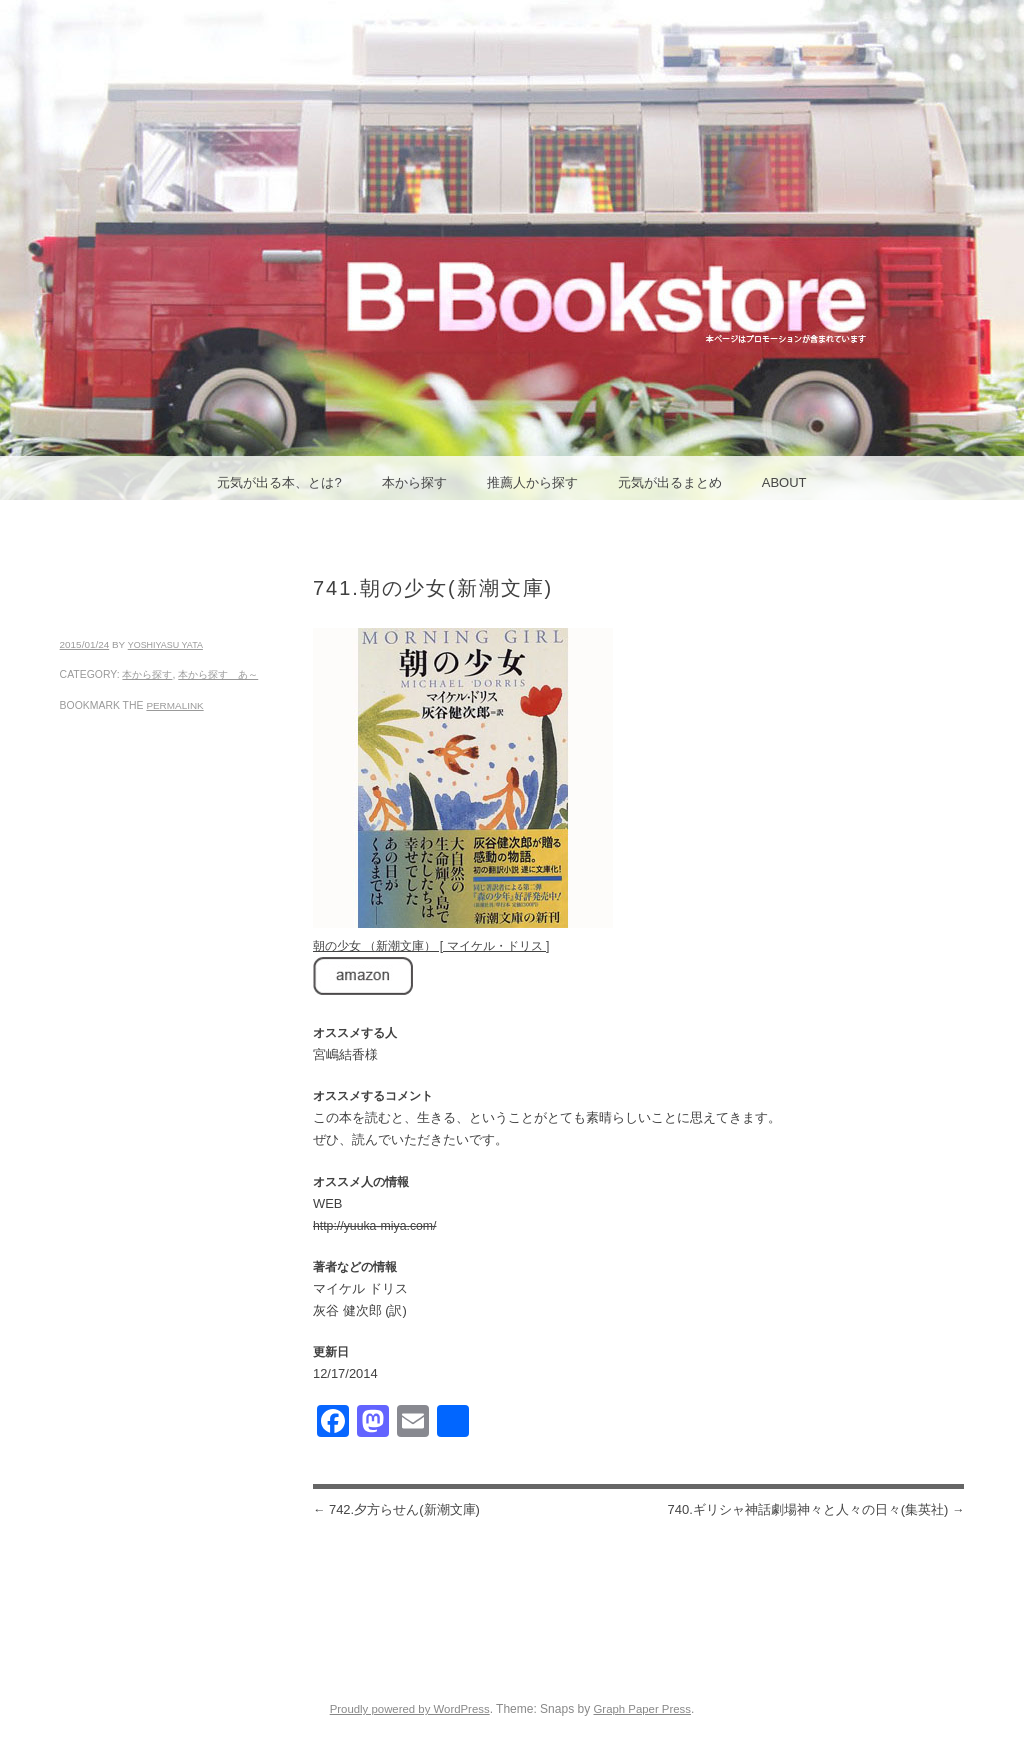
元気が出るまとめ (670, 482)
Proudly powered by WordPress (410, 1709)
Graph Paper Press (642, 1709)
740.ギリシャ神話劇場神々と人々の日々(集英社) (815, 1509)
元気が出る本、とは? (279, 482)
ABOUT (784, 482)
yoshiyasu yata (165, 645)
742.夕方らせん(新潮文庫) (396, 1509)
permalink (174, 705)
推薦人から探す (532, 482)
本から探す (414, 482)
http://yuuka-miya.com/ (375, 1226)
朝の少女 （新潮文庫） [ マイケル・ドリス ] (431, 946)
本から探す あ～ (218, 674)
